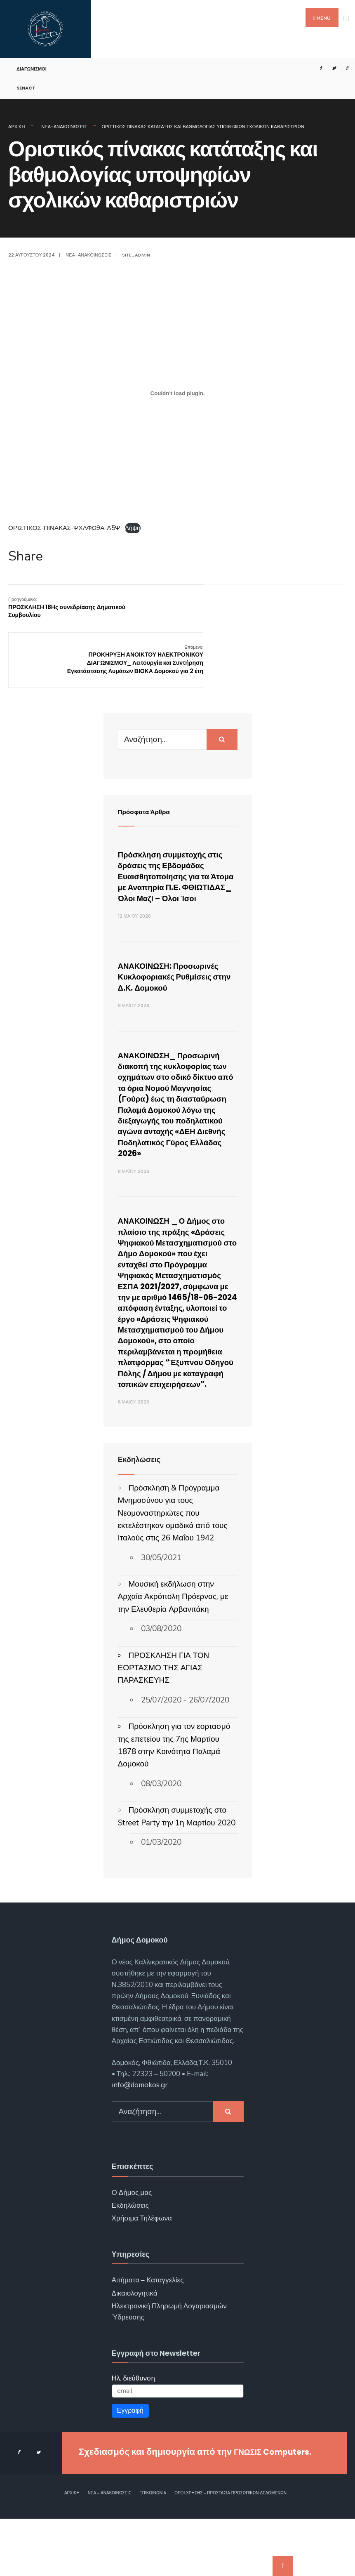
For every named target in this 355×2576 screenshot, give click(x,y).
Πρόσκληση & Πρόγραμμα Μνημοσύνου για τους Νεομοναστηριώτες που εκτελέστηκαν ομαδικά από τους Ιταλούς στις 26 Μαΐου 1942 (173, 1570)
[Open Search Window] (343, 68)
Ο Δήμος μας (132, 2250)
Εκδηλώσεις (130, 2263)
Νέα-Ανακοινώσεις (64, 126)
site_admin (136, 255)
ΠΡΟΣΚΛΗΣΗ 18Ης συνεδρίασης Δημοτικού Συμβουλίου (66, 607)
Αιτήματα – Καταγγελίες (148, 2338)
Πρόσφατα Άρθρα (149, 771)
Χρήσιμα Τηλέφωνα (142, 2276)
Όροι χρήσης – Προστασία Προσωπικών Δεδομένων (230, 2551)
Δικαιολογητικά (135, 2350)
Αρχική (16, 126)
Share (25, 556)
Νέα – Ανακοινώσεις (110, 2551)
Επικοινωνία (152, 2551)
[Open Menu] (346, 18)
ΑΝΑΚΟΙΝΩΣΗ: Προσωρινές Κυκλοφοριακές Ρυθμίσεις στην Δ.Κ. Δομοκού (177, 958)
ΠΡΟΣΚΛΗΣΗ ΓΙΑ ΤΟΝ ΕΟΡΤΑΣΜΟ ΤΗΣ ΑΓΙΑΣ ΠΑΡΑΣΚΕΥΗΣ (163, 1725)
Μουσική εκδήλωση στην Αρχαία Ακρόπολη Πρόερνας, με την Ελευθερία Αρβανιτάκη (173, 1654)
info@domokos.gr (140, 2142)
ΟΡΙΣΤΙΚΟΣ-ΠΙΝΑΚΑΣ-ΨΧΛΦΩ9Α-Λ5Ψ (64, 528)
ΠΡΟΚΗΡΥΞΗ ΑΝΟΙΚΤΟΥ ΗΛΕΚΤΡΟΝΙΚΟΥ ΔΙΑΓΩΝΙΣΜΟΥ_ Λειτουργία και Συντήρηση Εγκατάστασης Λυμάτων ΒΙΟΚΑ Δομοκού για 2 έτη (288, 615)
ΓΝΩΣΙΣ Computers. (278, 2509)
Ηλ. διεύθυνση (133, 2436)
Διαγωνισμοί (31, 69)
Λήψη (133, 528)
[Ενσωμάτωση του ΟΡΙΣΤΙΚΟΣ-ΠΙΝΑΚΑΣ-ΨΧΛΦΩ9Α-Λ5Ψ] (177, 393)
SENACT (25, 88)
